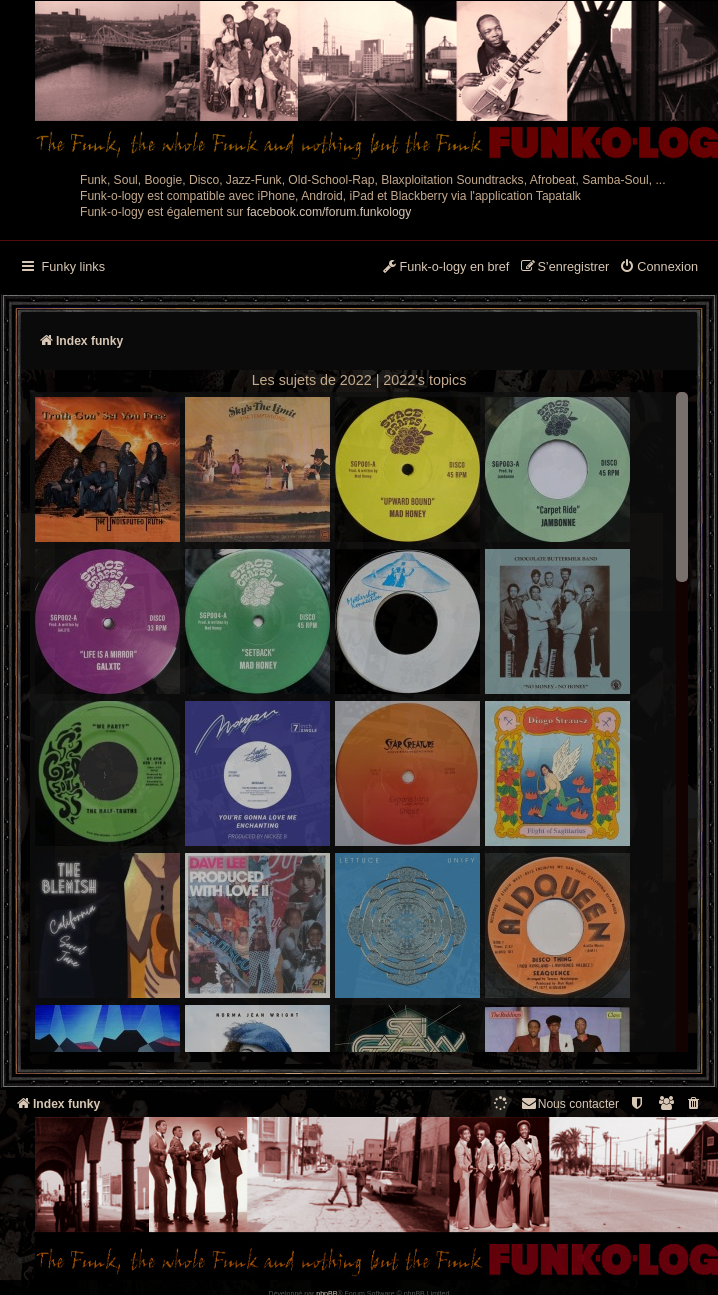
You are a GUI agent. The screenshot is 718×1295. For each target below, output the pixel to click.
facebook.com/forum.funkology (329, 212)
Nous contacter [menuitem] (569, 1103)
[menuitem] (658, 268)
